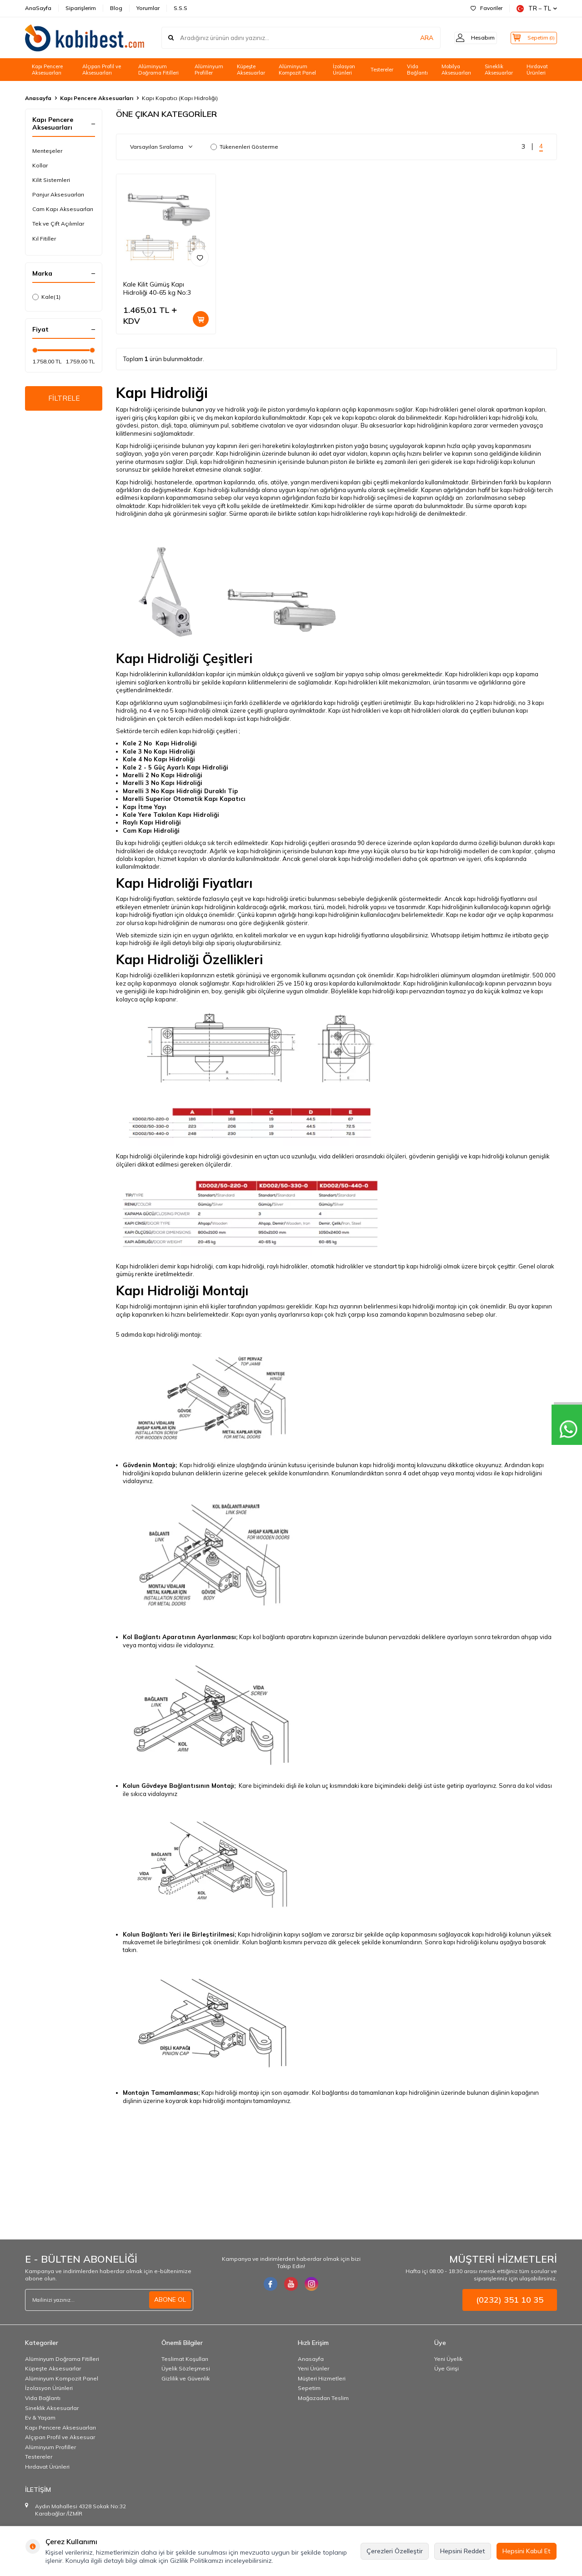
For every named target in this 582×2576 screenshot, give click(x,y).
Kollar (40, 165)
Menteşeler (47, 150)
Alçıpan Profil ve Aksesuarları (101, 69)
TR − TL (537, 8)
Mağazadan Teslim (323, 2398)
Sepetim (309, 2388)
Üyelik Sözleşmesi (185, 2368)
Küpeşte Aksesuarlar (251, 69)
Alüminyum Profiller (209, 69)
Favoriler (486, 8)
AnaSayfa (38, 8)
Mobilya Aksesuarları (456, 69)
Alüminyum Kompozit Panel (297, 69)
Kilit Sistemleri (51, 179)
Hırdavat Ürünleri (537, 69)
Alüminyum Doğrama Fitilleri (158, 69)
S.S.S (180, 8)
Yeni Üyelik (448, 2358)
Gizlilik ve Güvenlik (185, 2378)
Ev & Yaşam (40, 2417)
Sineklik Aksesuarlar (499, 69)
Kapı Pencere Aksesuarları (47, 69)
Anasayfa (38, 98)
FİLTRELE (64, 398)
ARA (414, 38)
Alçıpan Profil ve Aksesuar (60, 2437)
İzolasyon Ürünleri (344, 69)
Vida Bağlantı (417, 69)
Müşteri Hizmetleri (322, 2378)
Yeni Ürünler (313, 2368)
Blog (116, 8)
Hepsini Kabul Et (526, 2551)
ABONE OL (170, 2299)
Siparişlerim (80, 8)
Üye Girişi (446, 2368)
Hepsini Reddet (462, 2551)
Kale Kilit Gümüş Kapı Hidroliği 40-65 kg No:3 (157, 288)
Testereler (382, 69)
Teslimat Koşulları (184, 2358)
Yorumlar (148, 8)
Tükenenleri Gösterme (244, 146)
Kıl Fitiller (44, 238)
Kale (46, 297)
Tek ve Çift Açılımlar (58, 223)
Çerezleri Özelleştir (394, 2551)
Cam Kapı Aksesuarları (62, 209)
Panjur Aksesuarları (58, 194)
